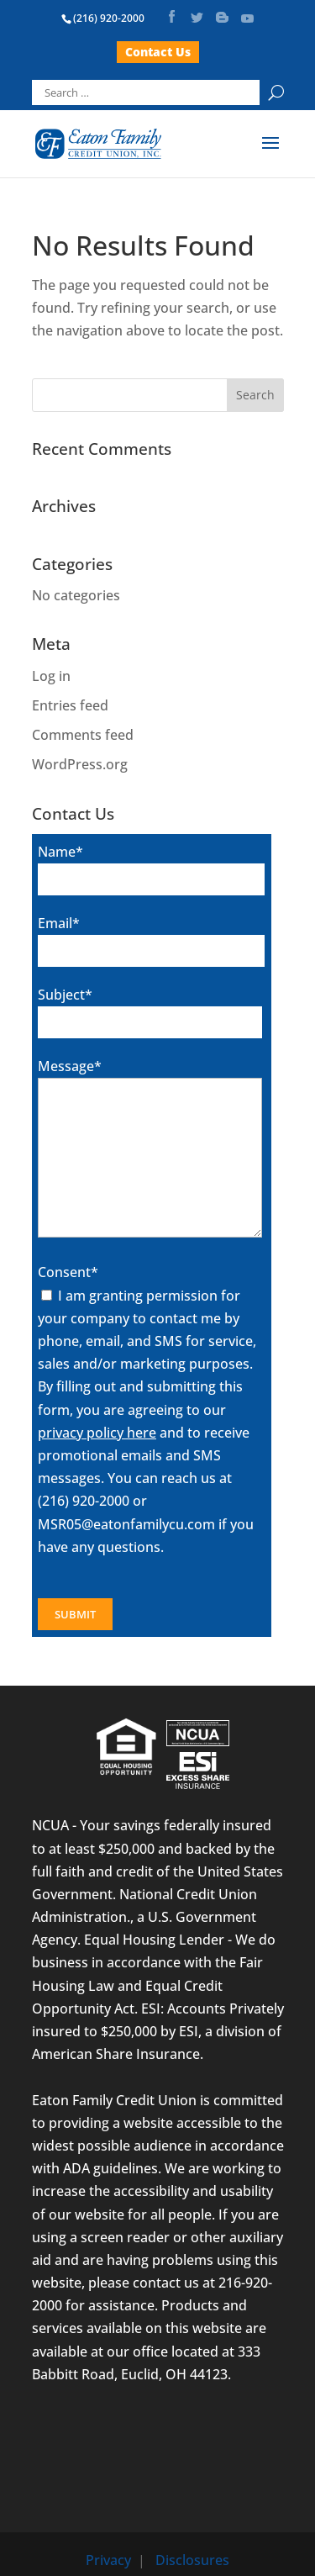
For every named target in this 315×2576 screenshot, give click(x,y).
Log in (51, 676)
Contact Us (158, 52)
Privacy (108, 2560)
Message (70, 1066)
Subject (65, 994)
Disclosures (192, 2560)
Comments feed (83, 735)
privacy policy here (97, 1432)
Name (60, 851)
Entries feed (70, 705)
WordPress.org (80, 764)
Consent (68, 1272)
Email (59, 923)
